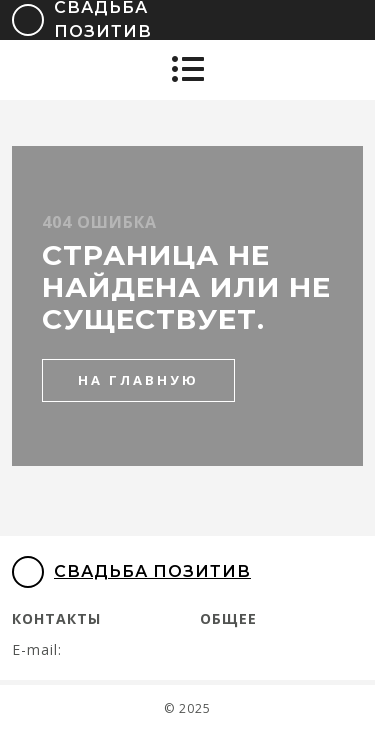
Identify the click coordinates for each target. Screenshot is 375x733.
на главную (138, 380)
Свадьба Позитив (131, 572)
